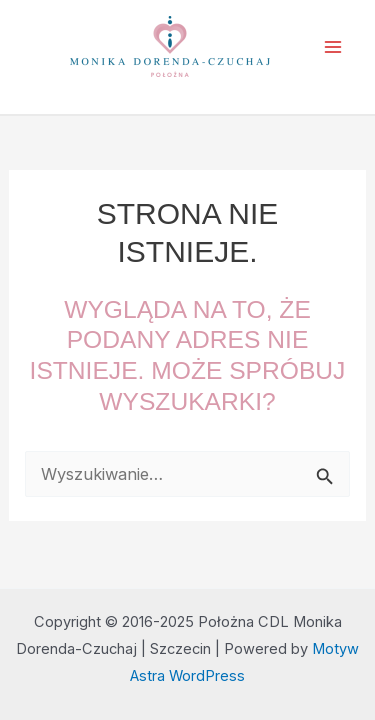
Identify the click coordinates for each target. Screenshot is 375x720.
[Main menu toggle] (332, 47)
